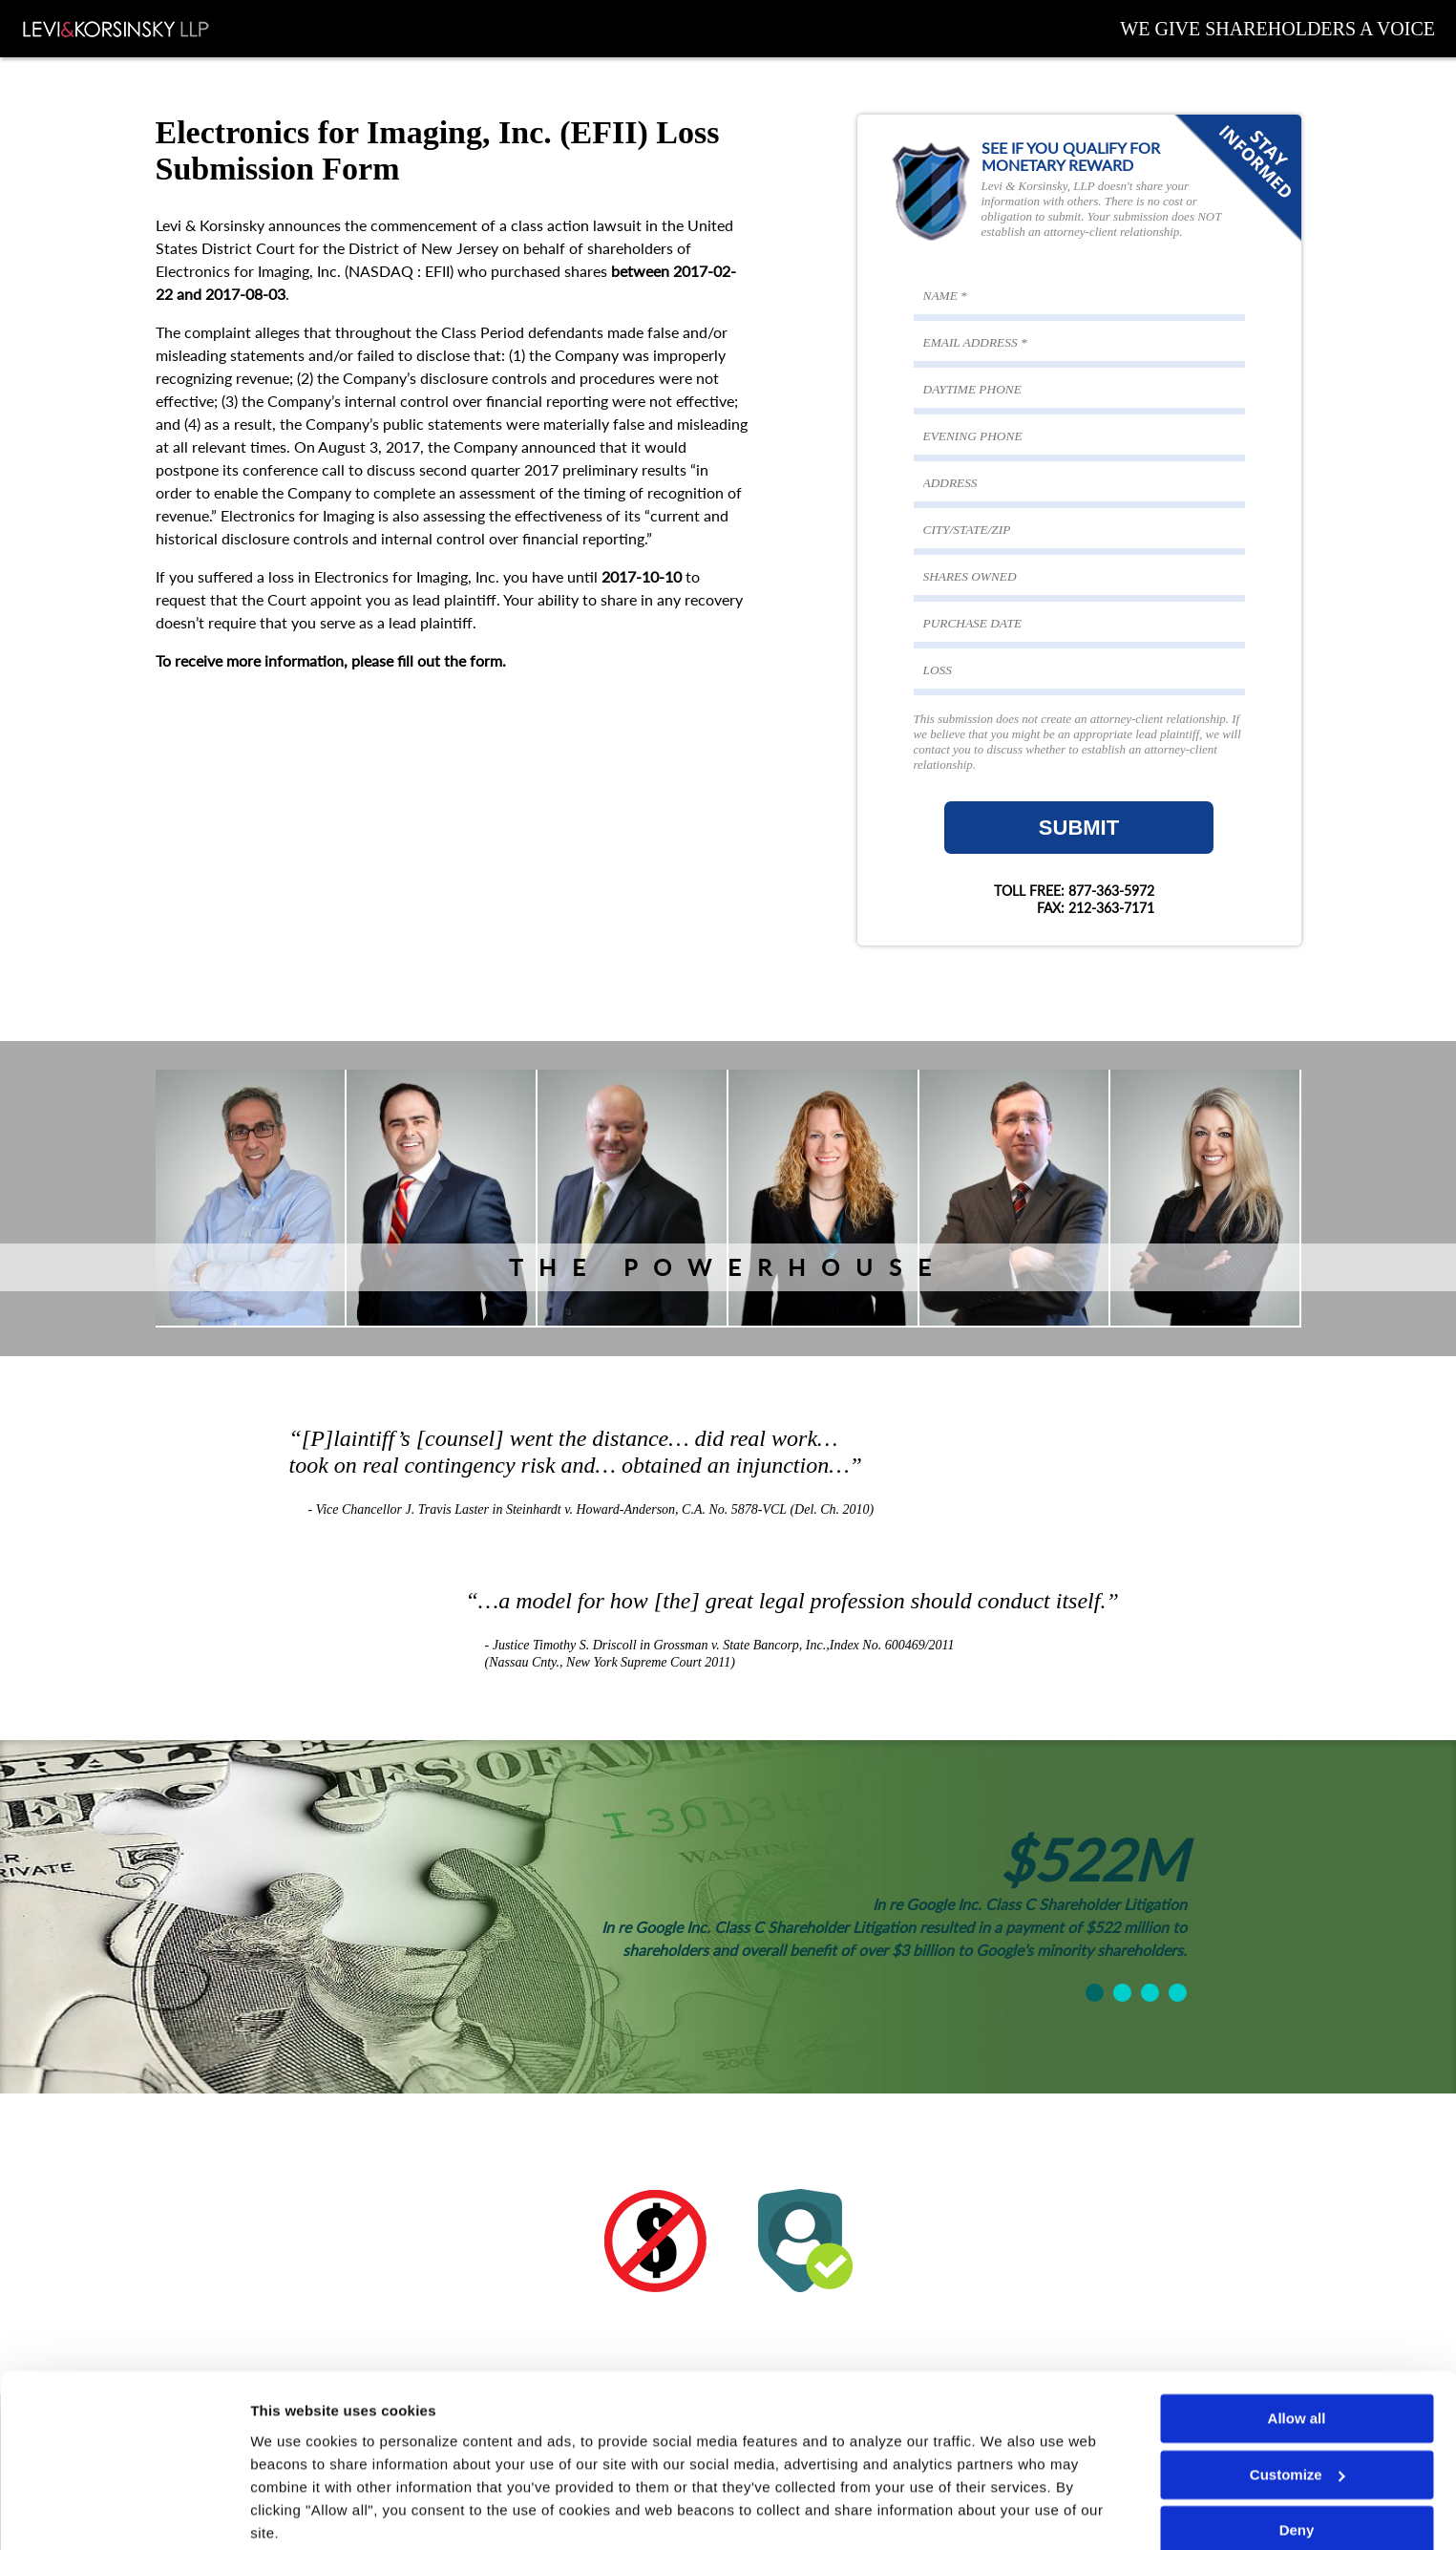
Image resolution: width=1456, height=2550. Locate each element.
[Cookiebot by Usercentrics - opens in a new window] (123, 2512)
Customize (1297, 2401)
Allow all (1297, 2346)
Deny (1297, 2458)
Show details (294, 2512)
